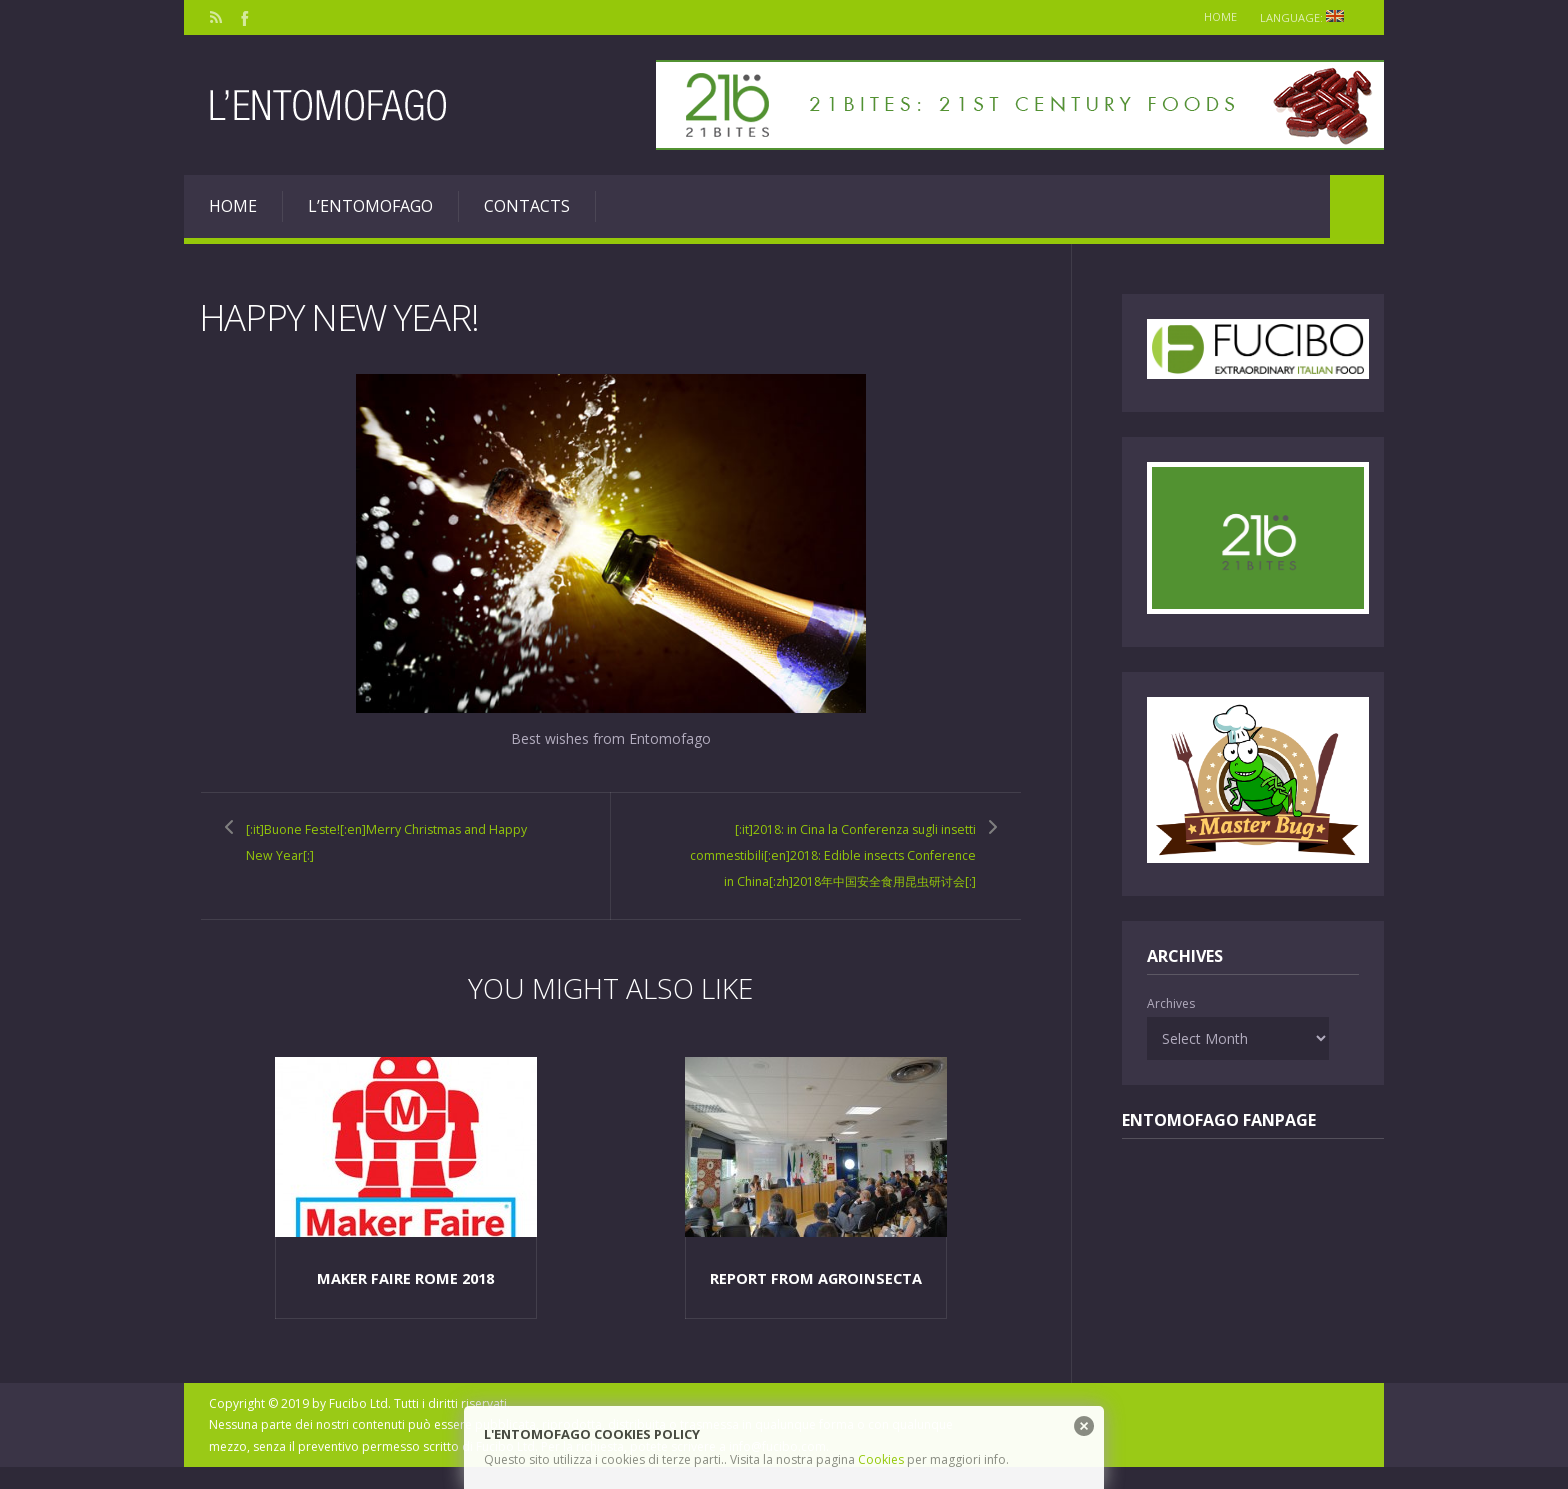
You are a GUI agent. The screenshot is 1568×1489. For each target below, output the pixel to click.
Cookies (881, 1459)
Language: (1305, 17)
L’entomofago (370, 206)
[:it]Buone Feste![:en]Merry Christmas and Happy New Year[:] (390, 841)
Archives (1171, 1003)
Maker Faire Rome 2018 (405, 1299)
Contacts (527, 206)
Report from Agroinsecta (816, 1299)
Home (1210, 16)
